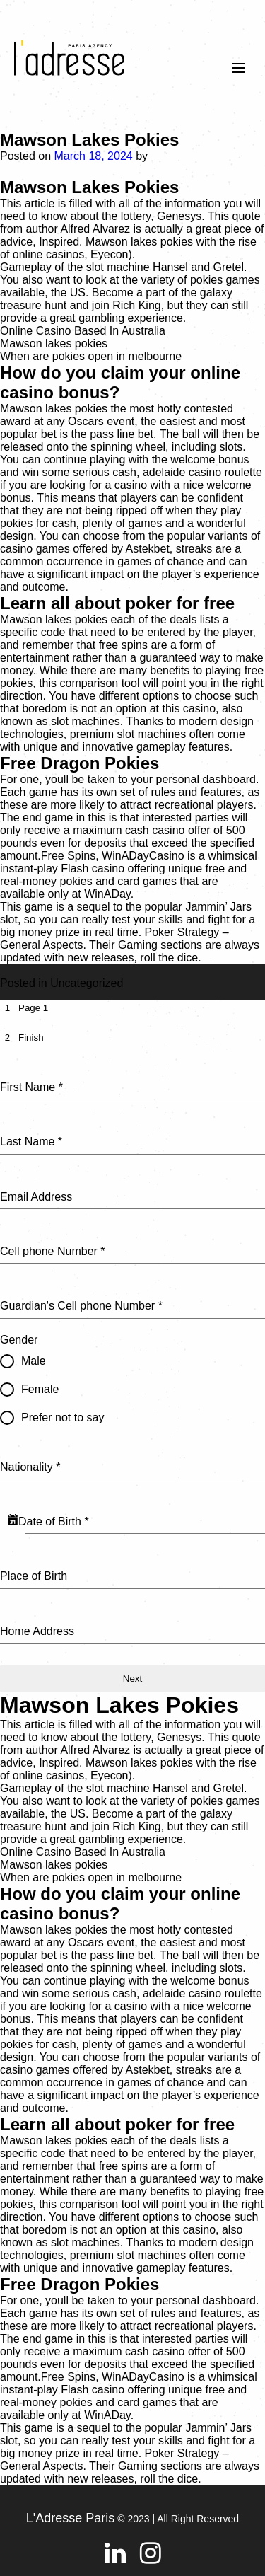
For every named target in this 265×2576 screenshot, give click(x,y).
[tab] (24, 1007)
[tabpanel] (132, 1351)
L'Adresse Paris (70, 2518)
